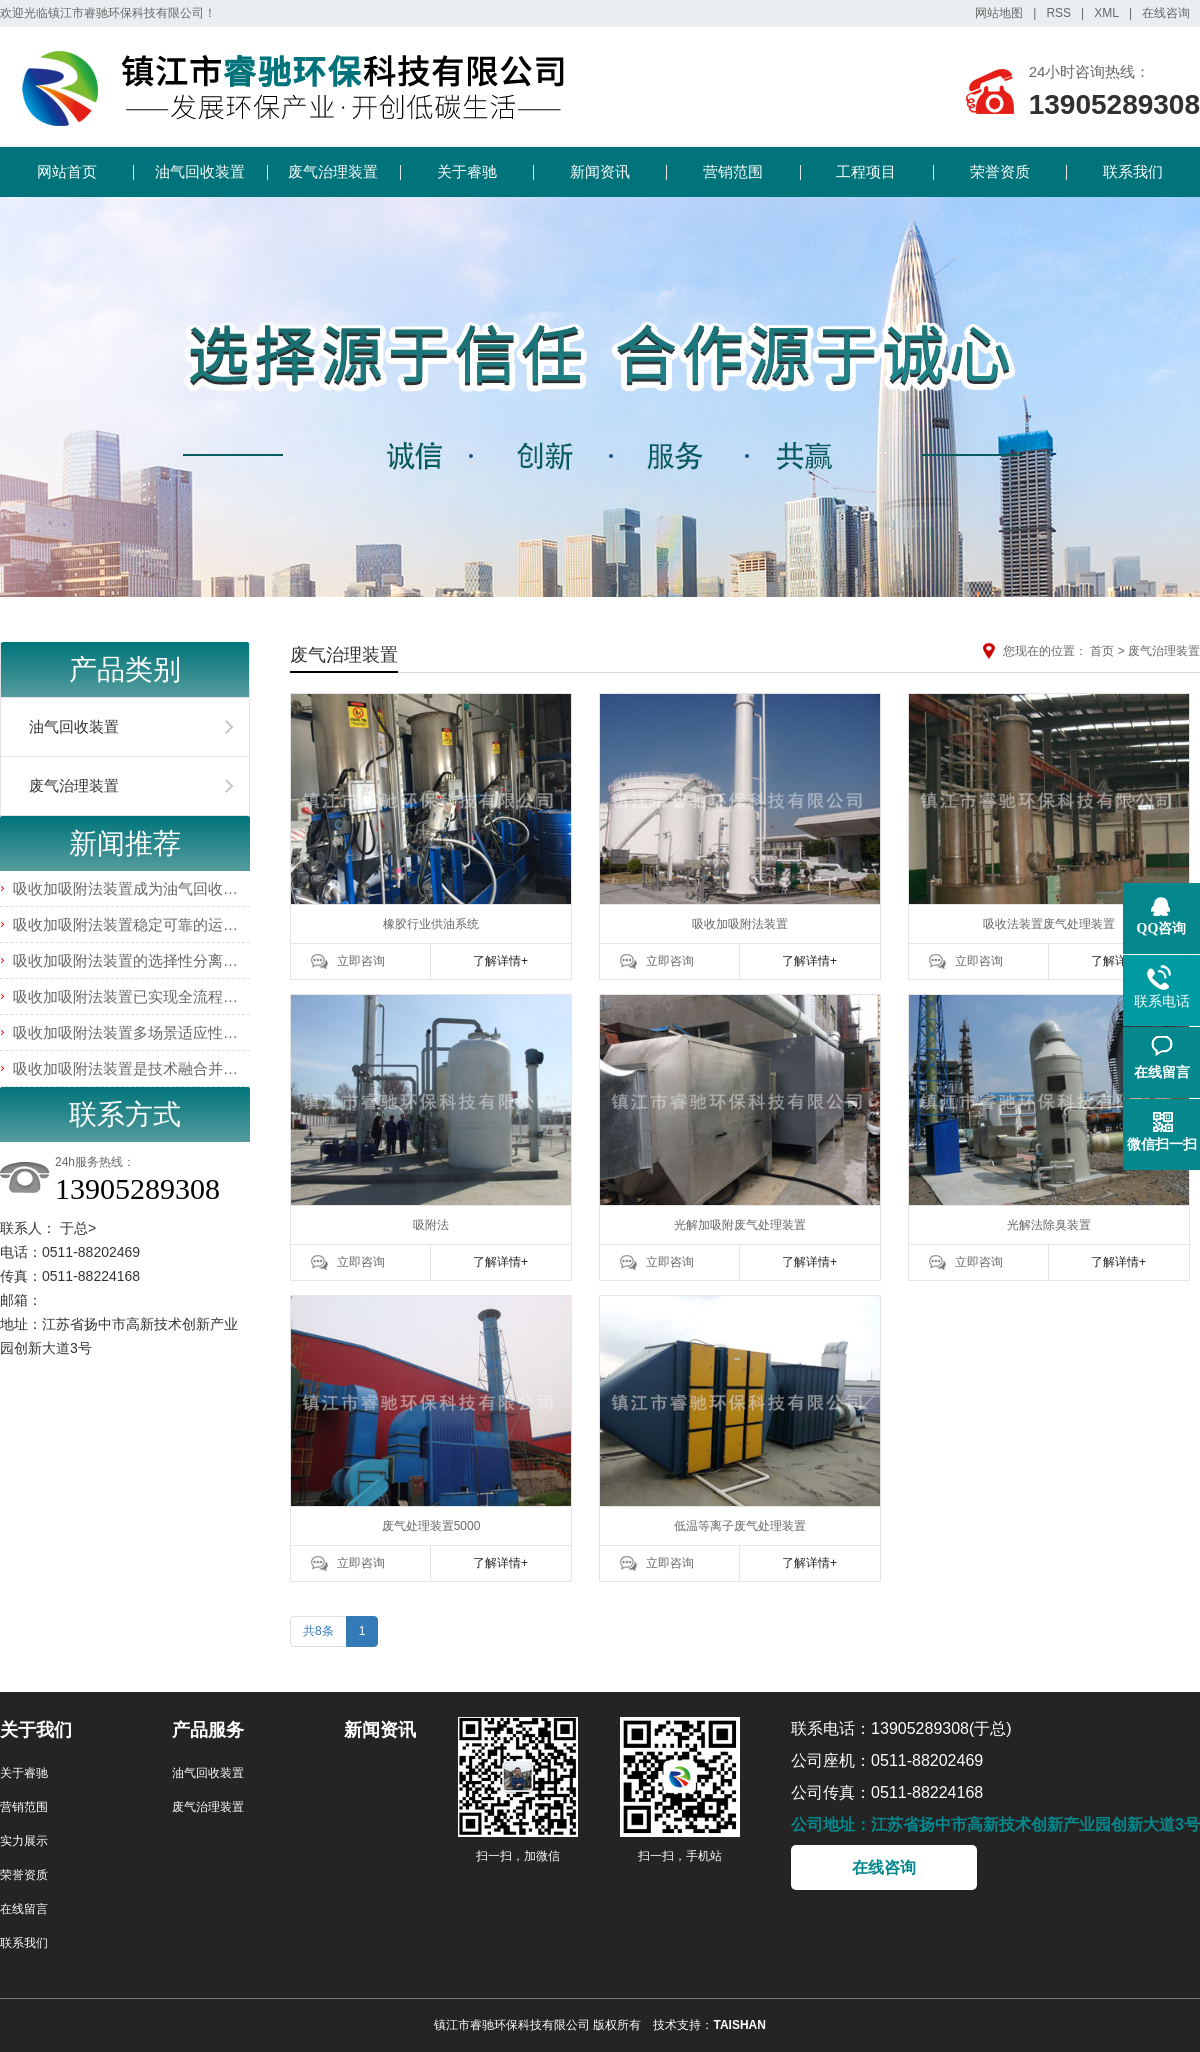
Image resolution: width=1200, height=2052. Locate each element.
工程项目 (866, 171)
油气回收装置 (200, 171)
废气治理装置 (333, 171)
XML (1106, 13)
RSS (1058, 13)
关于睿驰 (467, 171)
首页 (1102, 651)
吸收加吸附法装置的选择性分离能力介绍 (148, 960)
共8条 (318, 1631)
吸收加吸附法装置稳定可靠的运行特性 (140, 924)
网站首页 (67, 171)
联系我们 (1133, 171)
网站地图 (999, 13)
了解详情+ (500, 961)
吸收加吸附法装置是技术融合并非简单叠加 (155, 1068)
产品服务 (208, 1730)
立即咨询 (361, 961)
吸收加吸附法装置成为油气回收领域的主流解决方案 (185, 888)
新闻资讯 (600, 171)
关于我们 (36, 1730)
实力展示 (24, 1841)
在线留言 (24, 1909)
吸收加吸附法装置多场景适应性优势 (133, 1032)
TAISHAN (739, 2025)
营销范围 (733, 171)
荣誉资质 (1000, 171)
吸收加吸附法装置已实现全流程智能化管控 (155, 996)
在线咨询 (1166, 13)
